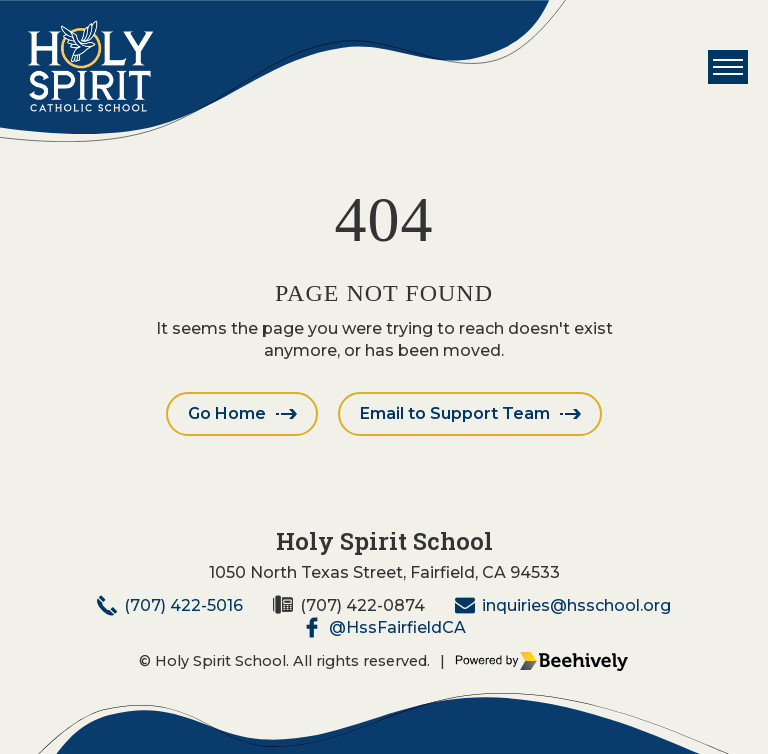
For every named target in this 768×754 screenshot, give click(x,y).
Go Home (227, 413)
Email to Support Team (455, 413)
